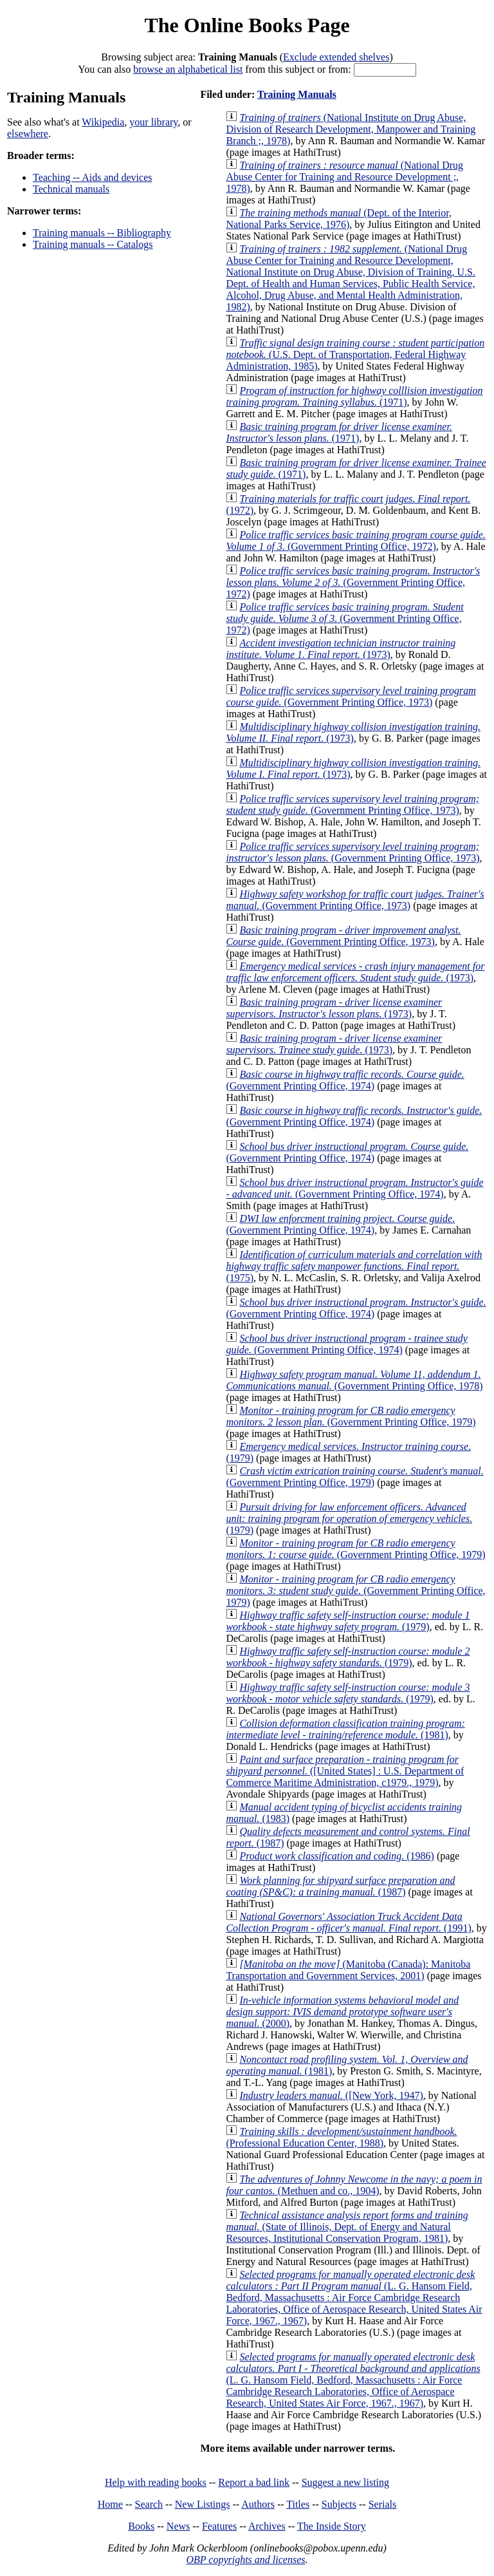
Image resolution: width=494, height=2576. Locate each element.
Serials (383, 2504)
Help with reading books (155, 2482)
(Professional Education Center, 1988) (341, 2137)
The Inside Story (331, 2526)
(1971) (354, 396)
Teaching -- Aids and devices (92, 177)
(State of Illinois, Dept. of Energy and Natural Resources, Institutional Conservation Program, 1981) (347, 2227)
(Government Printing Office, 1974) (345, 1080)
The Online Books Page (246, 25)
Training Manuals (296, 94)
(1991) (348, 1922)
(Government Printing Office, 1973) (350, 696)
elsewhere (27, 133)
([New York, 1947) (331, 2095)
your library (153, 122)
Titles (297, 2504)
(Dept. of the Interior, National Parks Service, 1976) (339, 218)
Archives (267, 2526)
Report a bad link (253, 2482)
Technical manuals (71, 188)
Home (110, 2504)
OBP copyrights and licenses (245, 2559)
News (178, 2526)
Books (141, 2526)
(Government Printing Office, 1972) (355, 540)
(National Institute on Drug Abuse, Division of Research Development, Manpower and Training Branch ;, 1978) (350, 129)
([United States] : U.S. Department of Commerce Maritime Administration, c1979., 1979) (345, 1771)
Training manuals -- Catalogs (93, 244)
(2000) (342, 2012)
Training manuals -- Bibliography (102, 232)
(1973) (340, 648)
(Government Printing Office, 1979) (350, 1416)
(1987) (340, 1886)
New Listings (202, 2504)
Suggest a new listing (345, 2482)
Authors (258, 2504)
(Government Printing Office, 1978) (354, 1380)
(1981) (345, 1729)
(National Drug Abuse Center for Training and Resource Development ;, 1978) (344, 177)
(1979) (349, 1518)
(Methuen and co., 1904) (354, 2185)
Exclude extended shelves (336, 57)
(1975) (354, 1266)
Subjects (339, 2504)
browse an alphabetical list (187, 69)
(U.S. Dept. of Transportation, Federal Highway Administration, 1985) (355, 354)
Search (149, 2504)
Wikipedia (103, 122)
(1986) (336, 1855)
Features (219, 2526)
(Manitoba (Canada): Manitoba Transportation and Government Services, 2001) (348, 1970)
